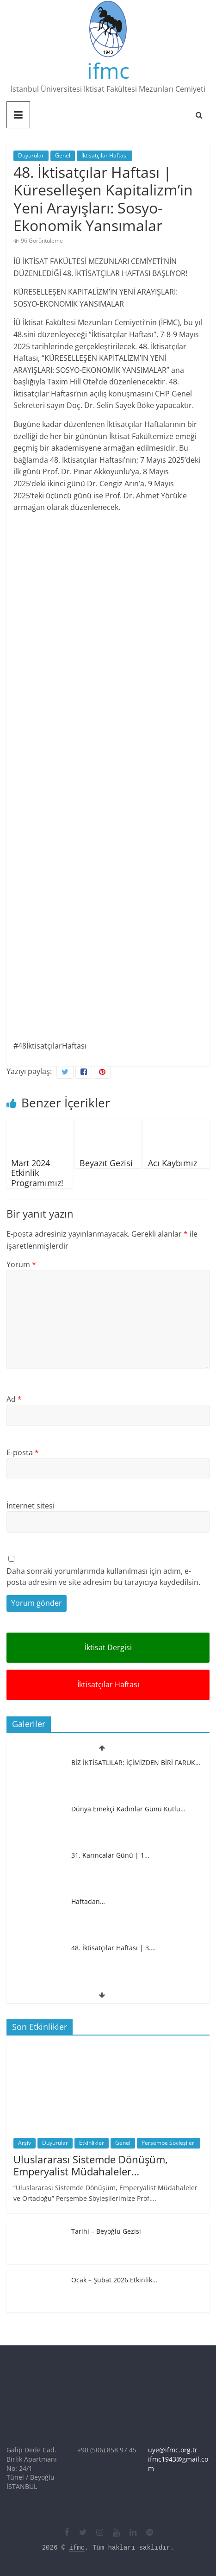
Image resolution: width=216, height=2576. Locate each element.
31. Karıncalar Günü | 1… (110, 1855)
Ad (14, 1399)
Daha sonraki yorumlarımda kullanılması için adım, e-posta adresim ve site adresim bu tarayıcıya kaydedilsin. (103, 1576)
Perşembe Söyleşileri (169, 2143)
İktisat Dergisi (108, 1647)
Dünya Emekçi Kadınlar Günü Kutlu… (128, 1808)
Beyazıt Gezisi (106, 1163)
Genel (62, 155)
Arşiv (24, 2143)
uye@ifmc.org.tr (172, 2449)
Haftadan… (88, 1901)
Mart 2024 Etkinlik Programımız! (37, 1172)
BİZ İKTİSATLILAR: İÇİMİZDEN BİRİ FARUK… (135, 1762)
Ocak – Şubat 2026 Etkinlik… (114, 2279)
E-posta (22, 1452)
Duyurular (31, 155)
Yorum (21, 1264)
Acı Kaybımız (172, 1163)
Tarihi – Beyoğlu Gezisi (106, 2231)
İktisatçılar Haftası (104, 155)
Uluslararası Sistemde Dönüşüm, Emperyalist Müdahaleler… (90, 2165)
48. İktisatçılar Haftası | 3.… (113, 1947)
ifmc (108, 70)
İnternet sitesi (30, 1506)
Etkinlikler (91, 2143)
